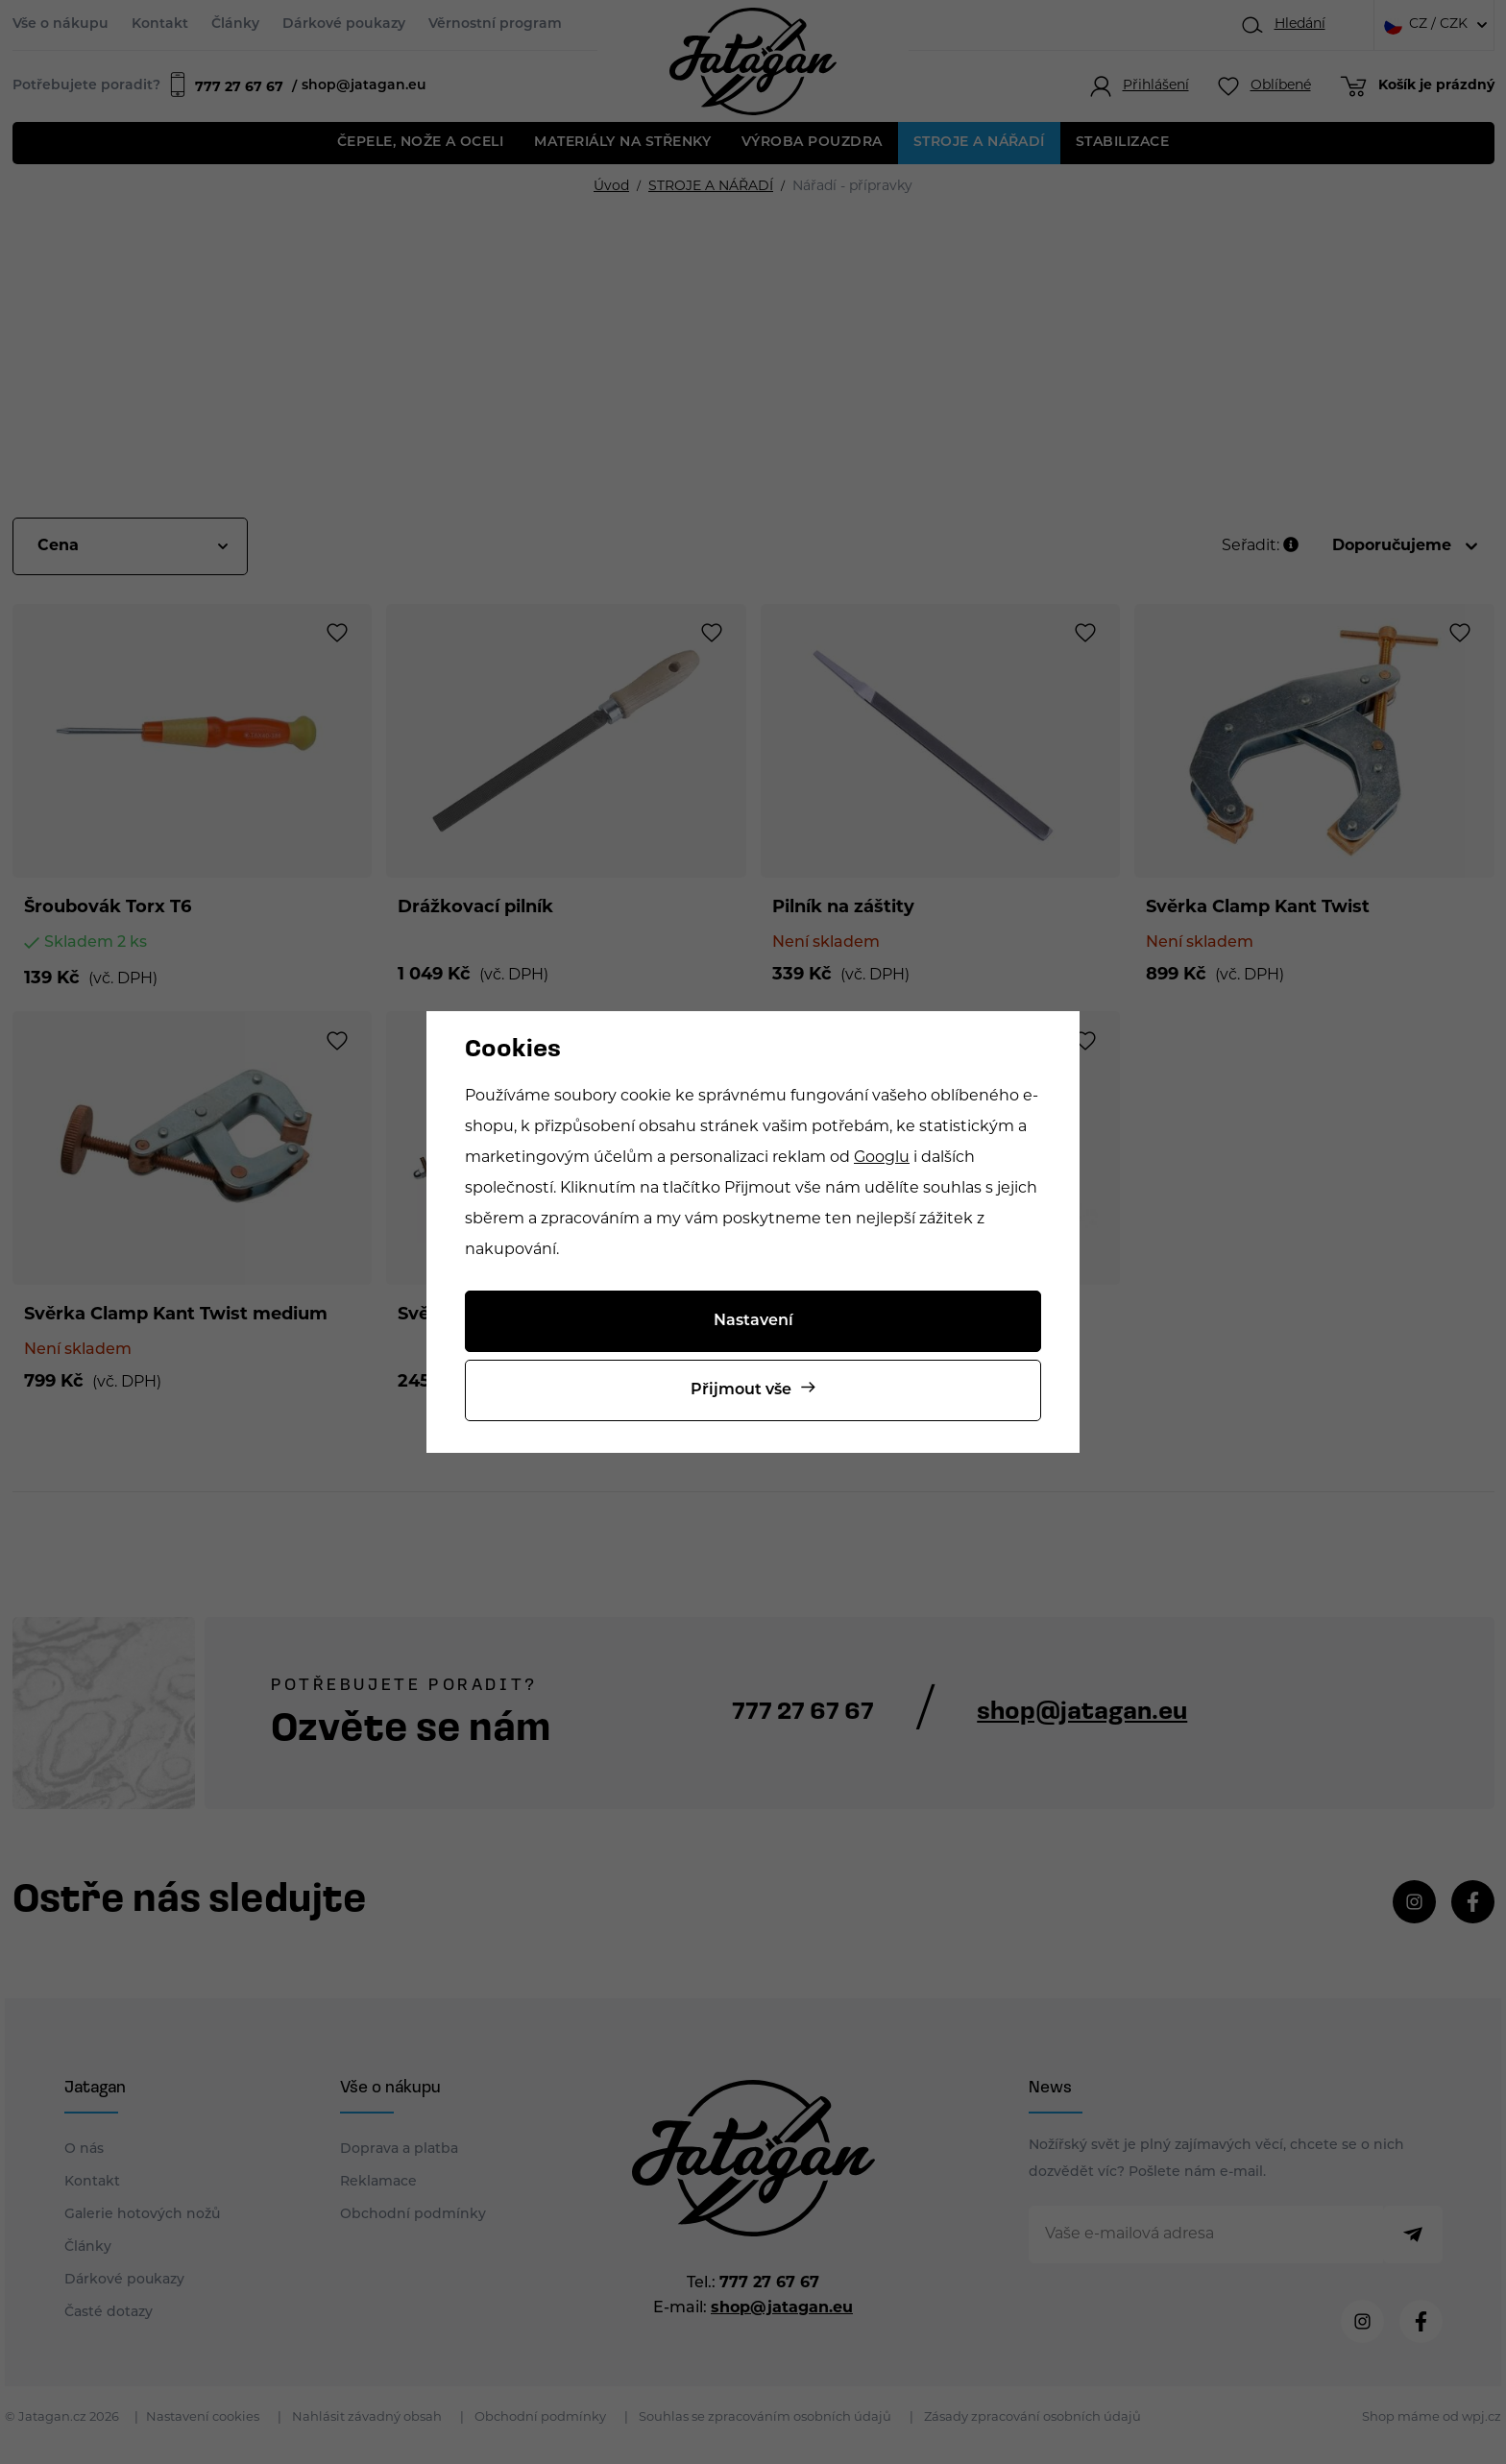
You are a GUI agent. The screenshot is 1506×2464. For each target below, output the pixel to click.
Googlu (882, 1158)
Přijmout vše (741, 1390)
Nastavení (753, 1321)
